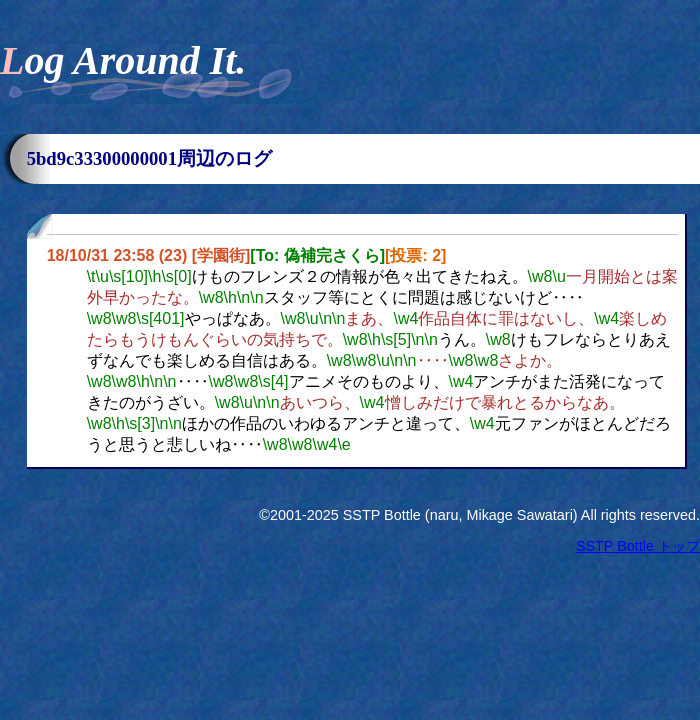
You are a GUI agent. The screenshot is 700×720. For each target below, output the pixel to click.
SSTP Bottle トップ (638, 546)
